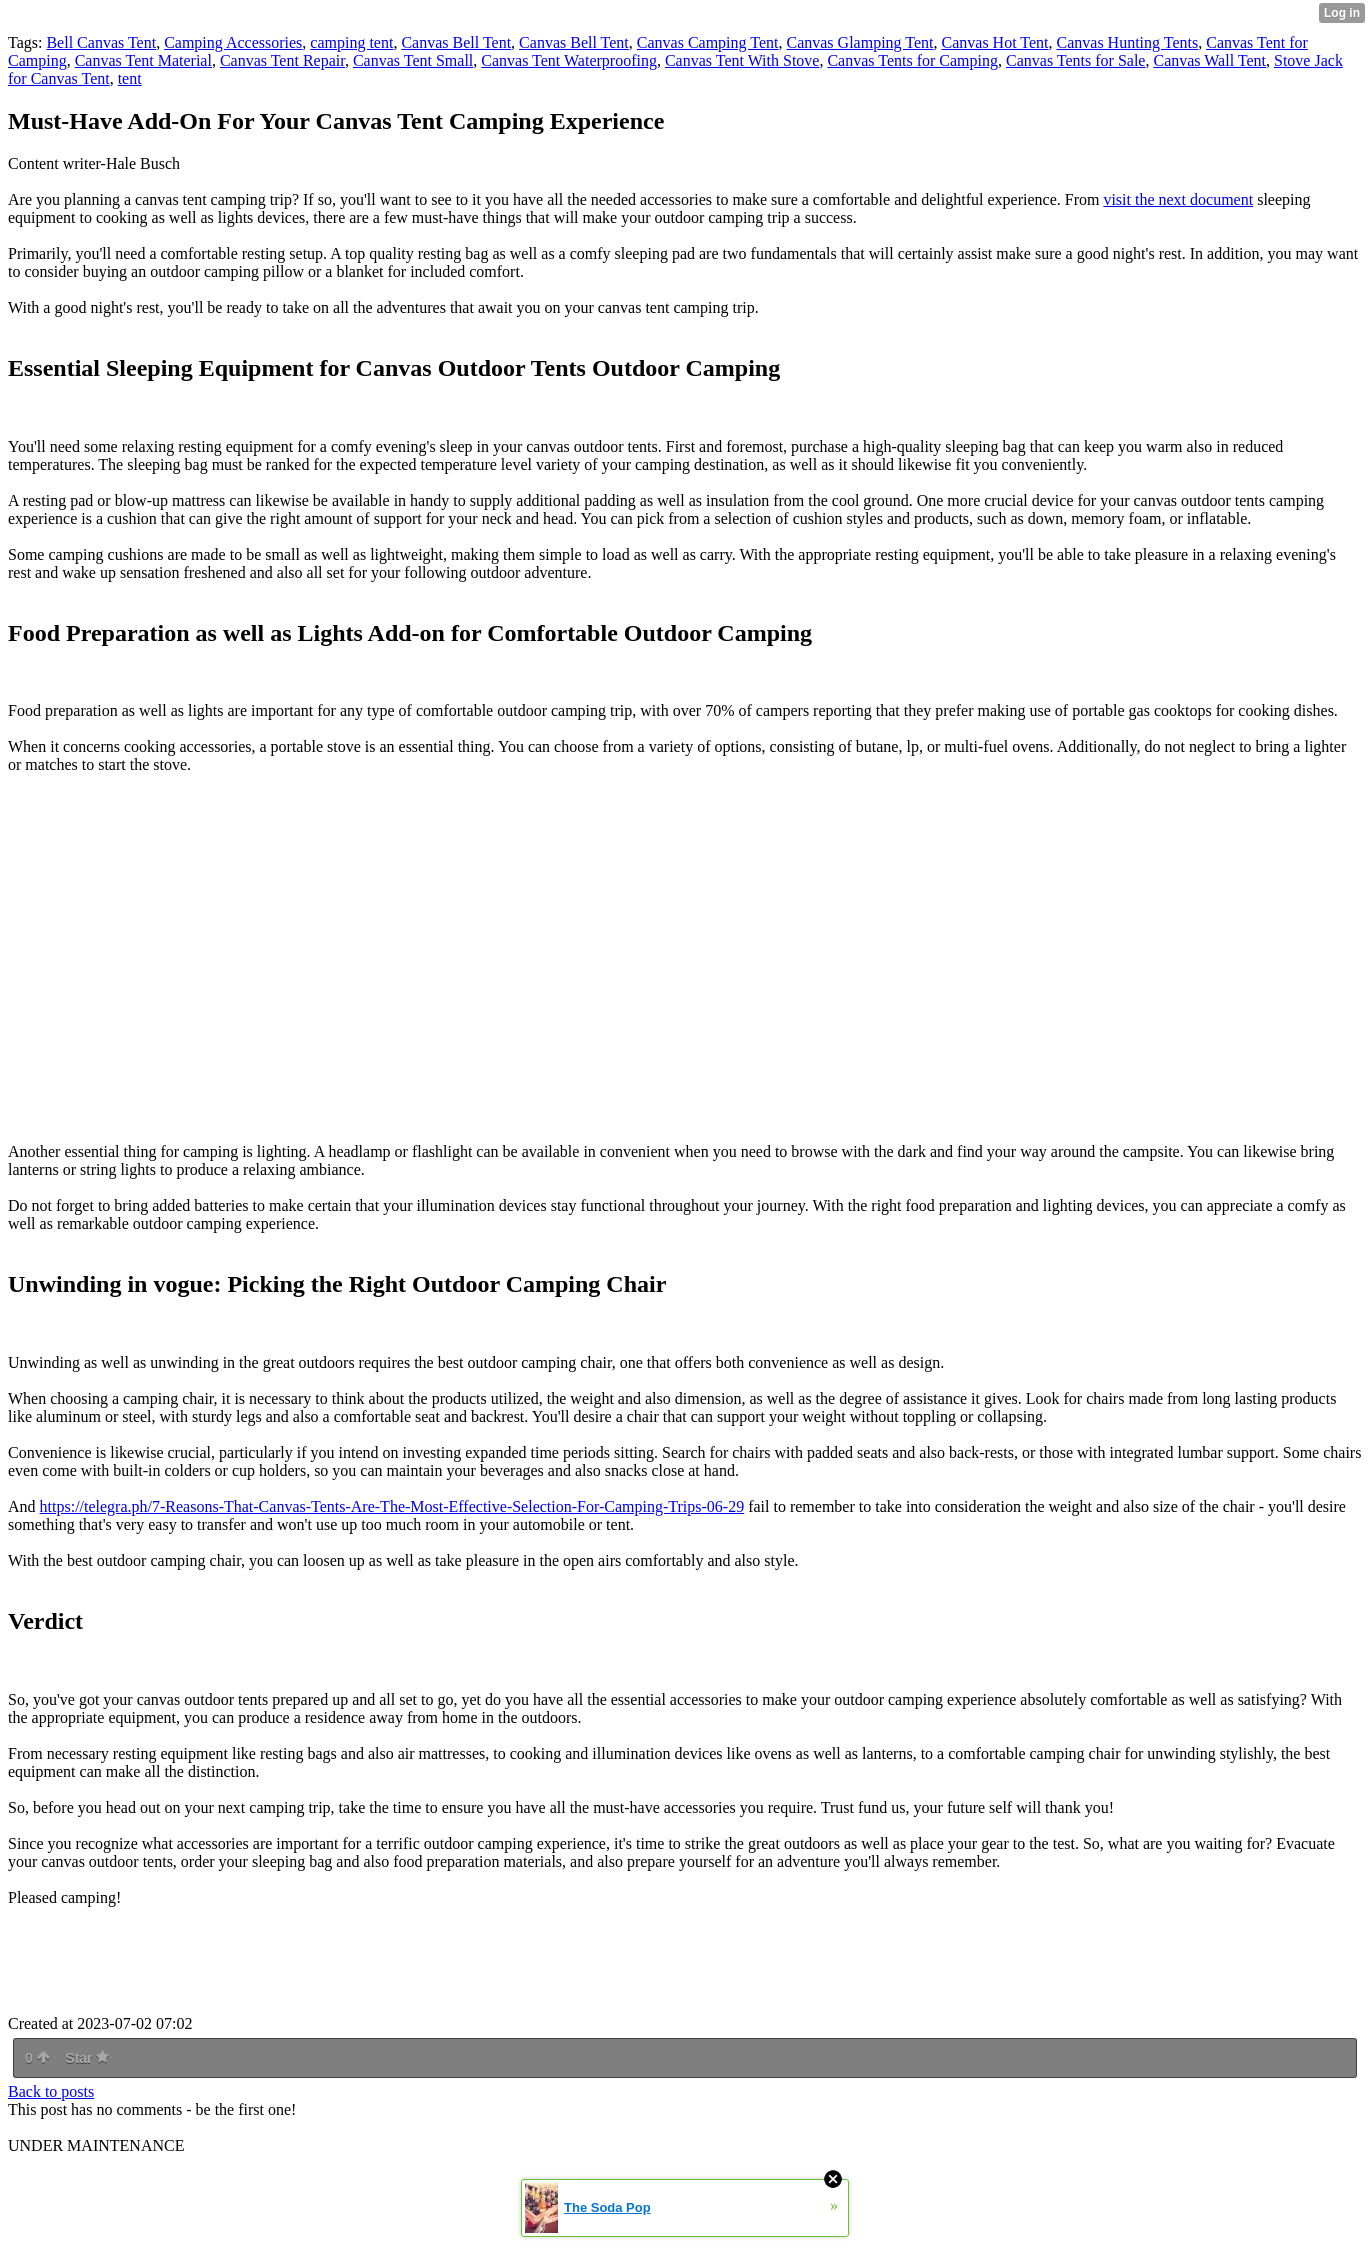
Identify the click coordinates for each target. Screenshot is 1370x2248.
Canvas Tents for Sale (1075, 60)
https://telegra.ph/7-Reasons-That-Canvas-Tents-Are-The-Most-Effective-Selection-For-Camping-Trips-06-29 (392, 1506)
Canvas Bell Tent (456, 42)
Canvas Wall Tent (1209, 60)
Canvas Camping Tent (708, 42)
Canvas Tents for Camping (912, 60)
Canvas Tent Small (413, 60)
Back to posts (51, 2091)
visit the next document (1178, 199)
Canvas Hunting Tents (1128, 42)
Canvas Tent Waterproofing (569, 60)
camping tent (351, 42)
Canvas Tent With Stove (742, 60)
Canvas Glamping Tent (859, 42)
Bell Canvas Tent (101, 42)
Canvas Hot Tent (995, 42)
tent (130, 78)
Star (87, 2058)
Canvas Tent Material (143, 60)
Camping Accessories (233, 42)
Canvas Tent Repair (282, 60)
